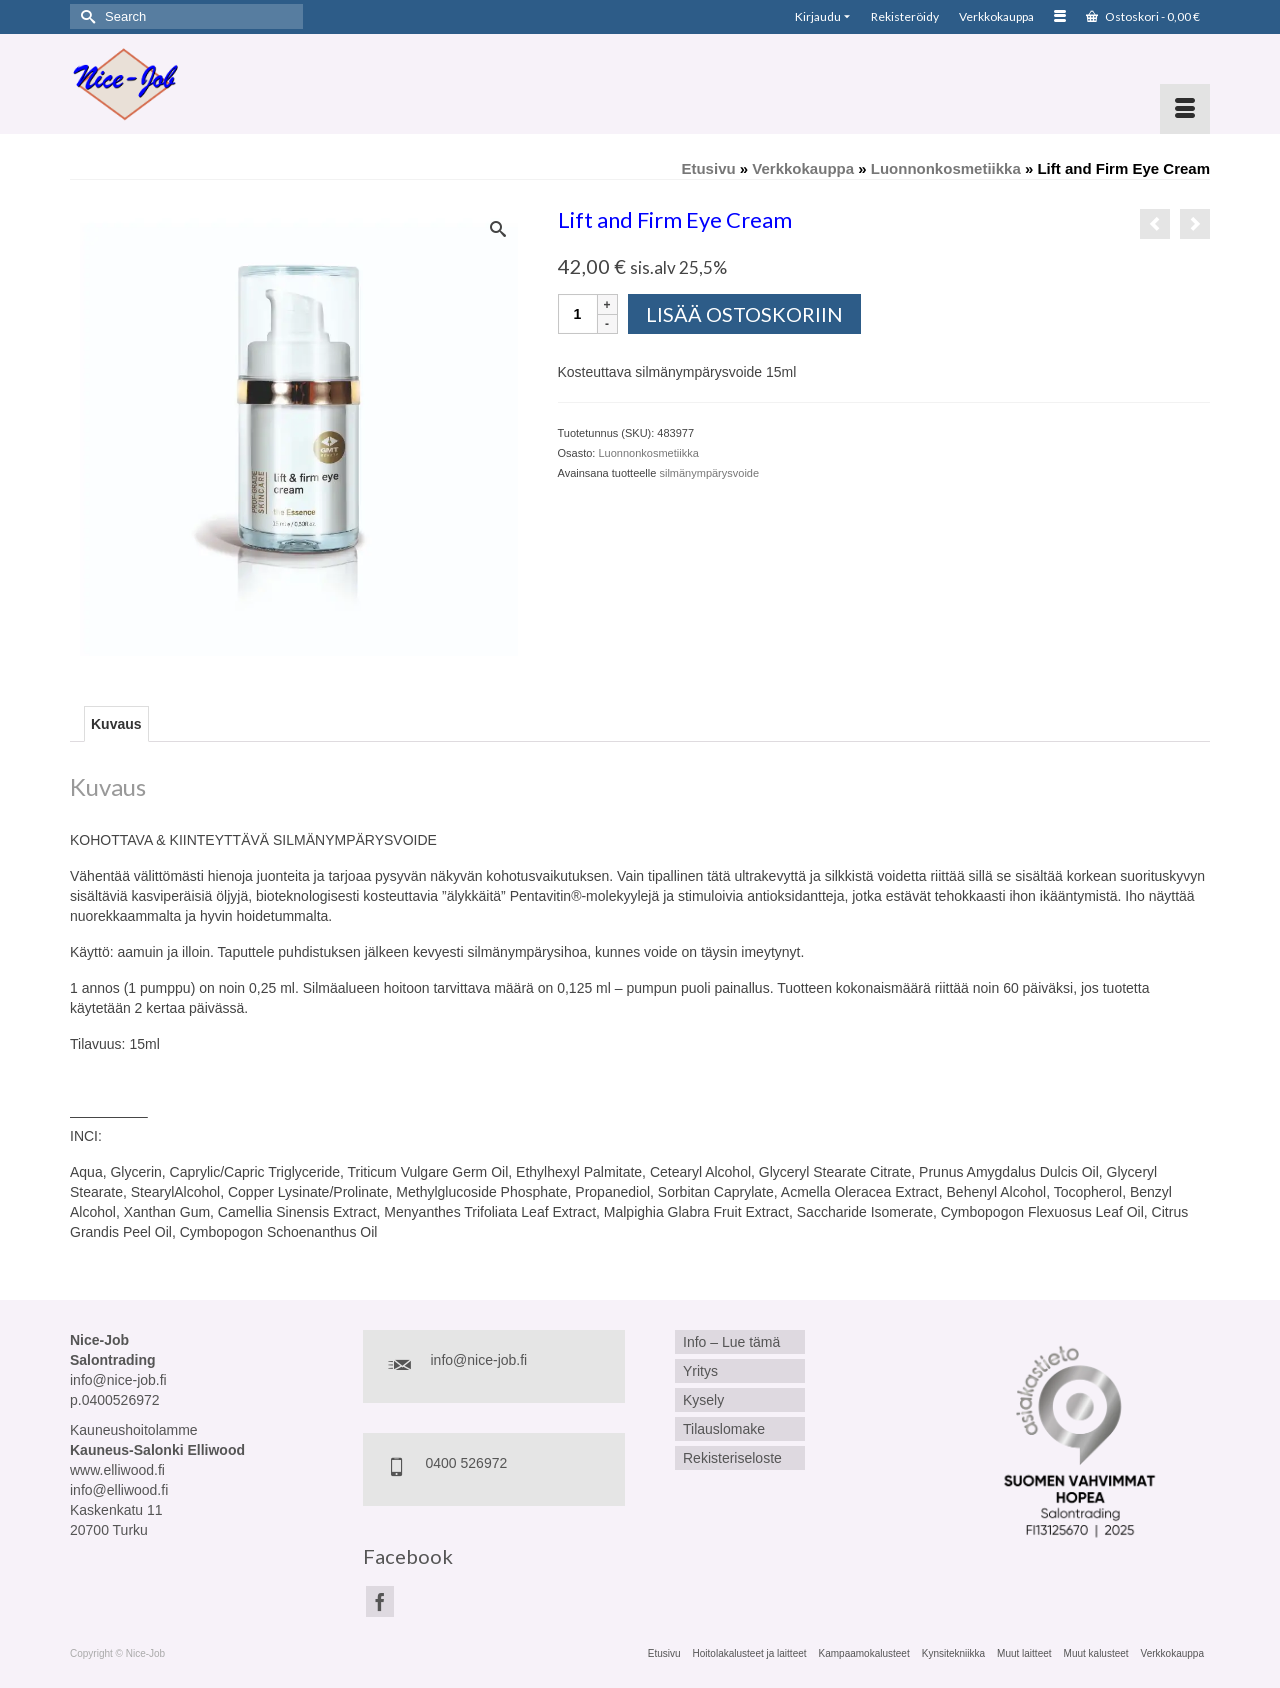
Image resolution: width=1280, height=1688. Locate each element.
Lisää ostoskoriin (744, 314)
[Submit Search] (85, 16)
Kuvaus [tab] (116, 724)
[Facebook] (380, 1601)
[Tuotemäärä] (578, 314)
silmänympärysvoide (709, 473)
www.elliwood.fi (117, 1470)
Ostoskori (1143, 16)
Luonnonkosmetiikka (648, 453)
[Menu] (1185, 109)
